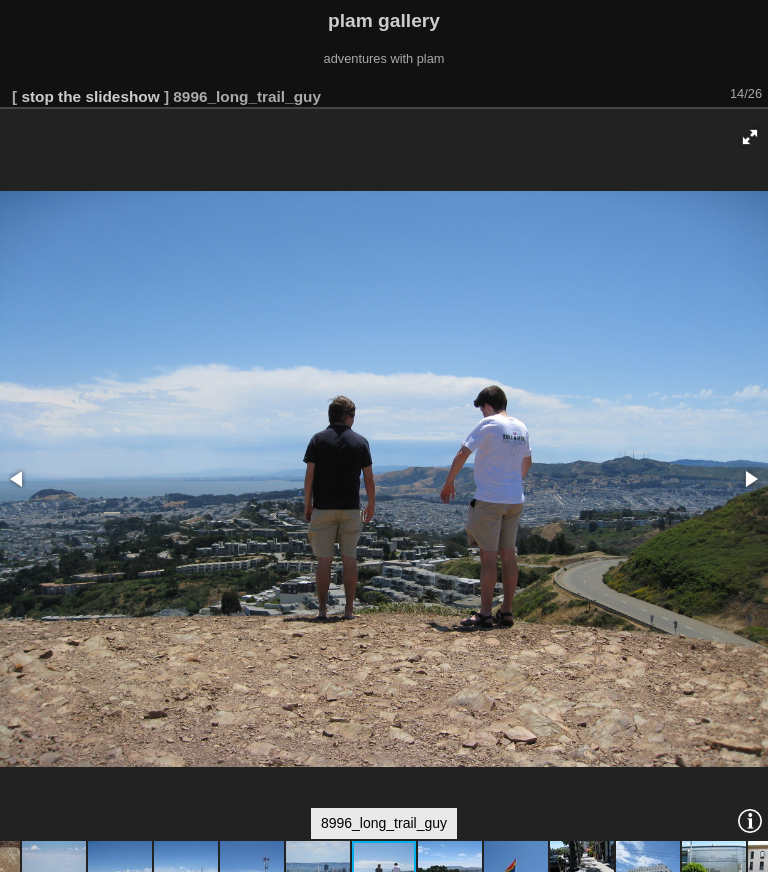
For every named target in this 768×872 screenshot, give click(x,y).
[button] (750, 137)
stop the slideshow (90, 96)
